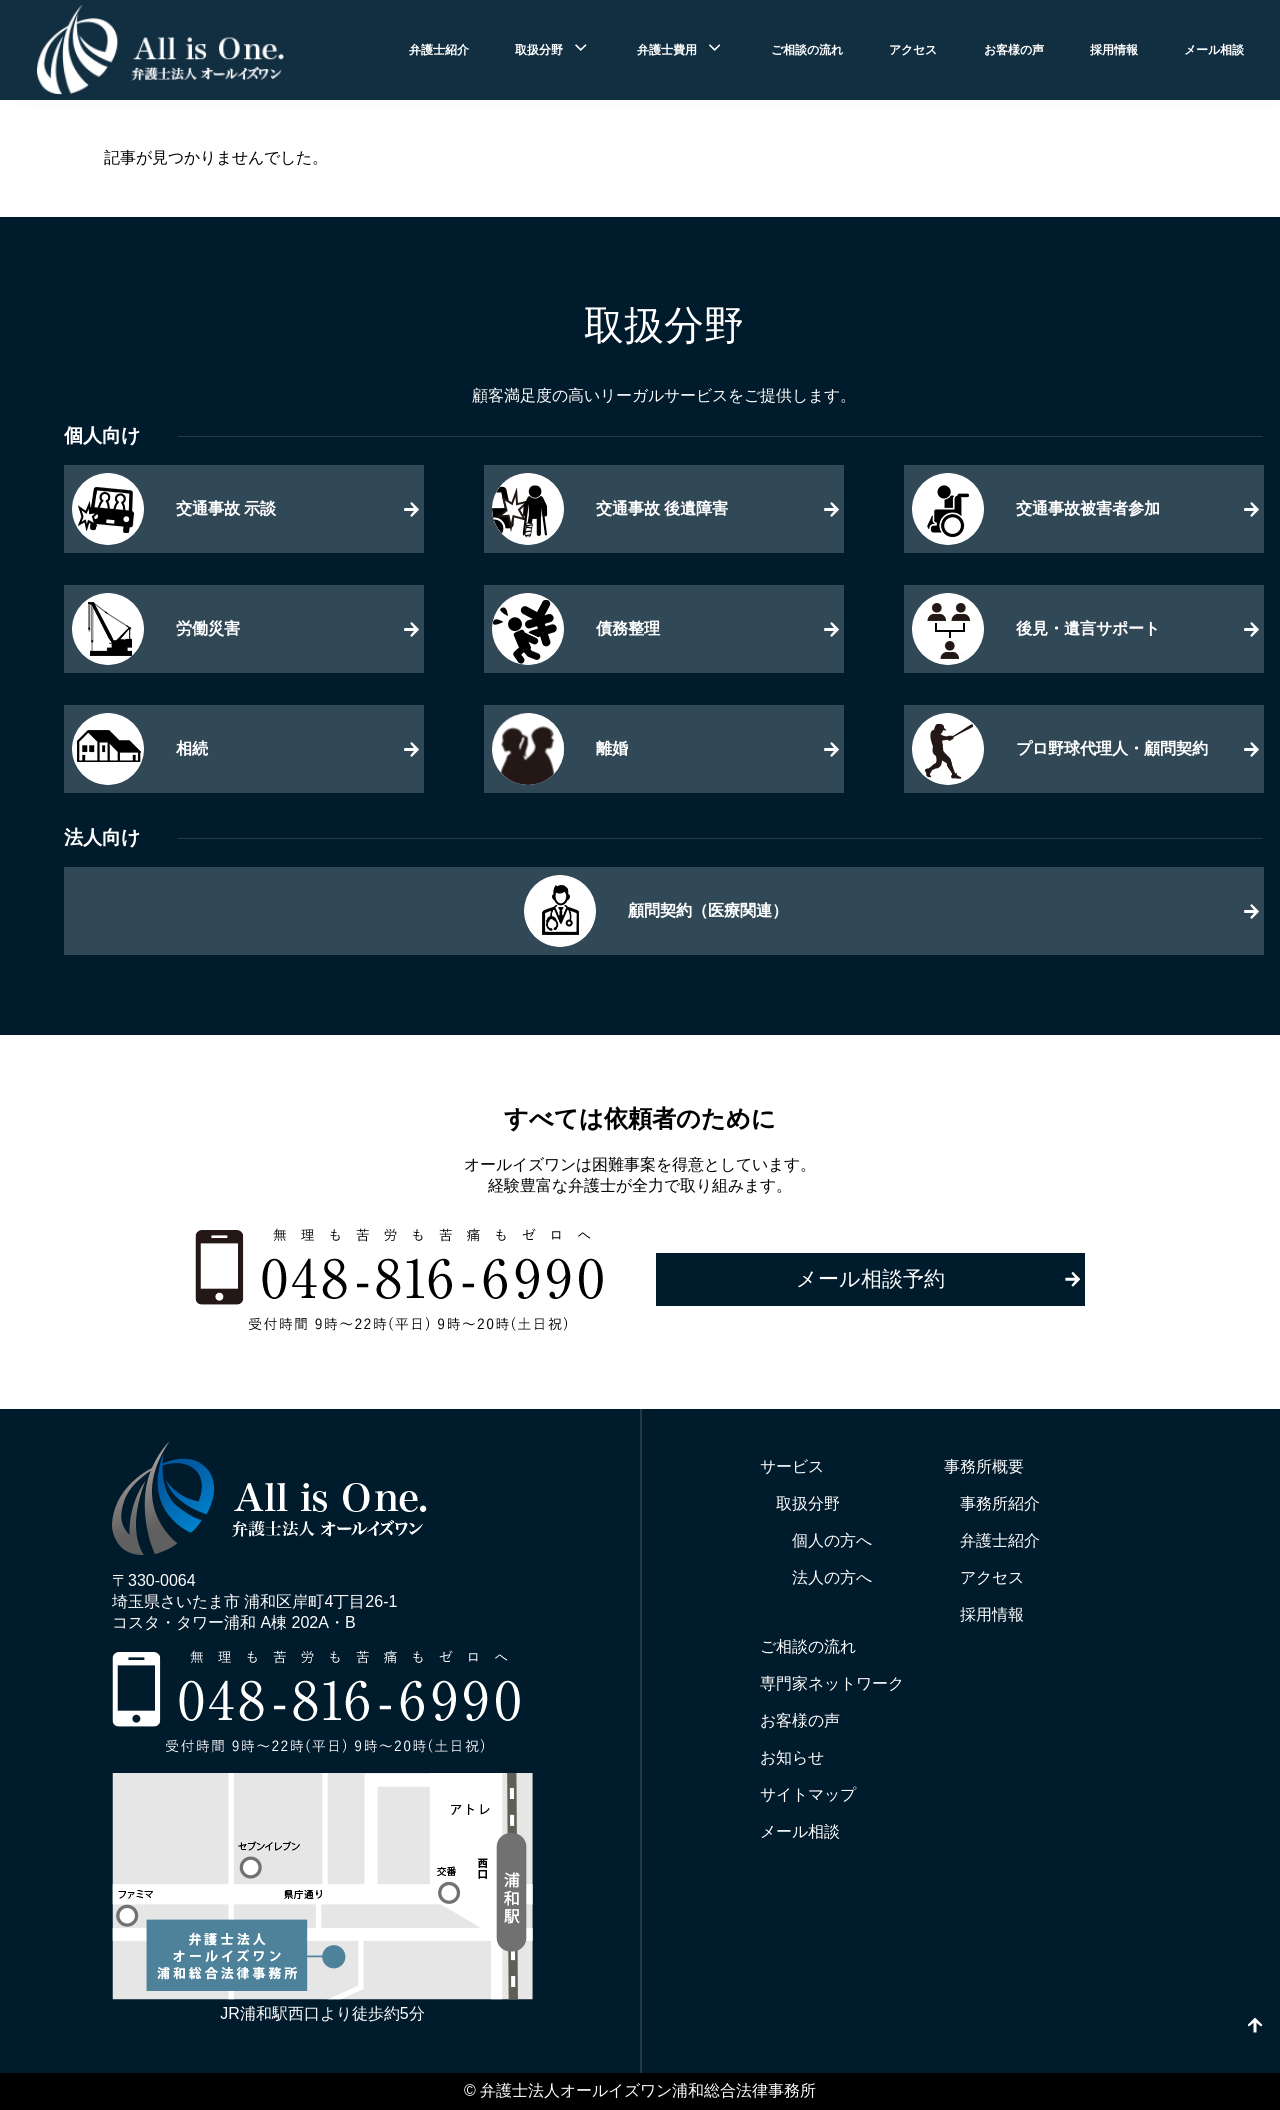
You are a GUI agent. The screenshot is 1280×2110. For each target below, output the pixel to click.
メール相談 (1214, 49)
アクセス (913, 49)
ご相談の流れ (807, 49)
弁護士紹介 (439, 49)
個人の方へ (832, 1540)
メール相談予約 (870, 1278)
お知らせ (792, 1757)
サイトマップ (808, 1794)
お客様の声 (1014, 49)
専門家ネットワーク (832, 1683)
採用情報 (1114, 49)
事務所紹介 (1000, 1503)
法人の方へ (832, 1577)
